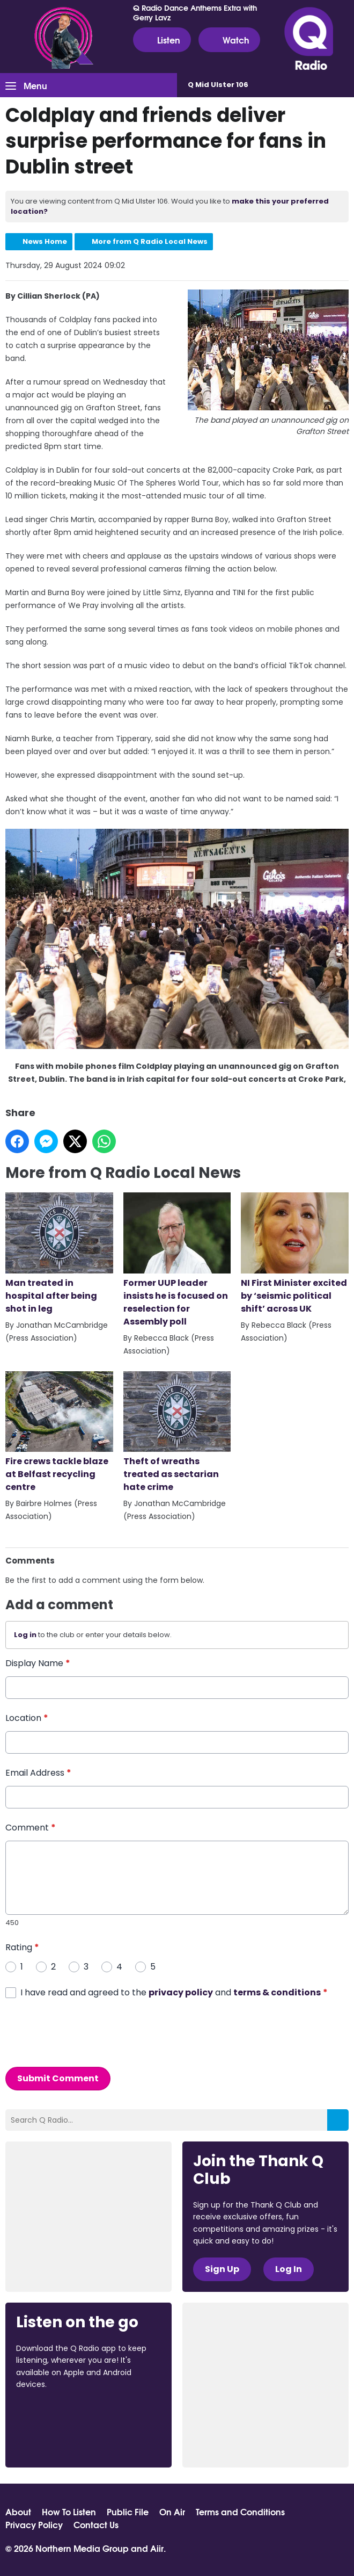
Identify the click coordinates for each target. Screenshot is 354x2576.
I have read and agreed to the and (174, 1992)
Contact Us (96, 2524)
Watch (229, 40)
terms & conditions (277, 1992)
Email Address (38, 1772)
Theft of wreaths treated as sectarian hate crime (177, 1432)
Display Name (37, 1662)
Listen (162, 40)
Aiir (157, 2548)
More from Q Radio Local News (150, 241)
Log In (288, 2269)
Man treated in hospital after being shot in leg (59, 1253)
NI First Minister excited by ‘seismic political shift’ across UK (295, 1253)
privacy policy (181, 1992)
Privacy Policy (34, 2524)
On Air (172, 2511)
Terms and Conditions (240, 2511)
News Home (45, 241)
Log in (25, 1635)
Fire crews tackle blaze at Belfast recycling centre (59, 1432)
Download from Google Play (57, 2441)
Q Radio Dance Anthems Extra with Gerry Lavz (195, 12)
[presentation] (86, 2032)
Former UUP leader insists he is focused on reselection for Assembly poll (177, 1259)
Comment (30, 1827)
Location (26, 1717)
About (18, 2511)
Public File (128, 2511)
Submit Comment (58, 2078)
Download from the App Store (58, 2413)
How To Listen (69, 2511)
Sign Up (222, 2269)
